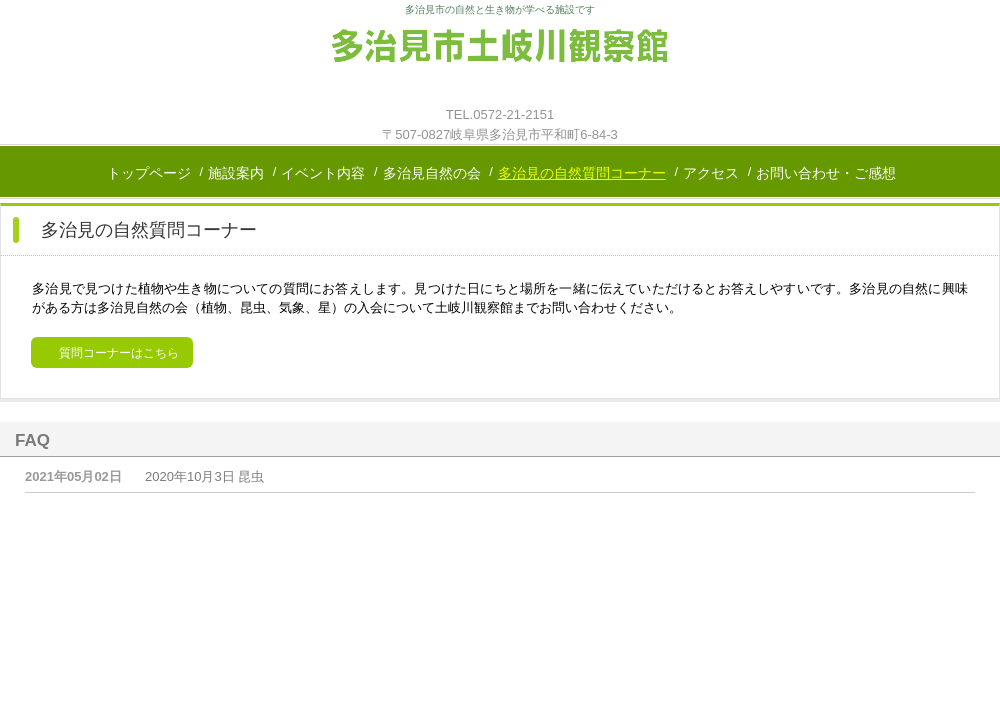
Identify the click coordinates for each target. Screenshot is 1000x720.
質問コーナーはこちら (119, 353)
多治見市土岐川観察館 (500, 62)
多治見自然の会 (432, 173)
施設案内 (236, 173)
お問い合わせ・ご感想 (826, 173)
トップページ (149, 173)
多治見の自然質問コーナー (582, 173)
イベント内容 (323, 173)
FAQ (32, 440)
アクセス (711, 173)
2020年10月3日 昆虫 (204, 476)
